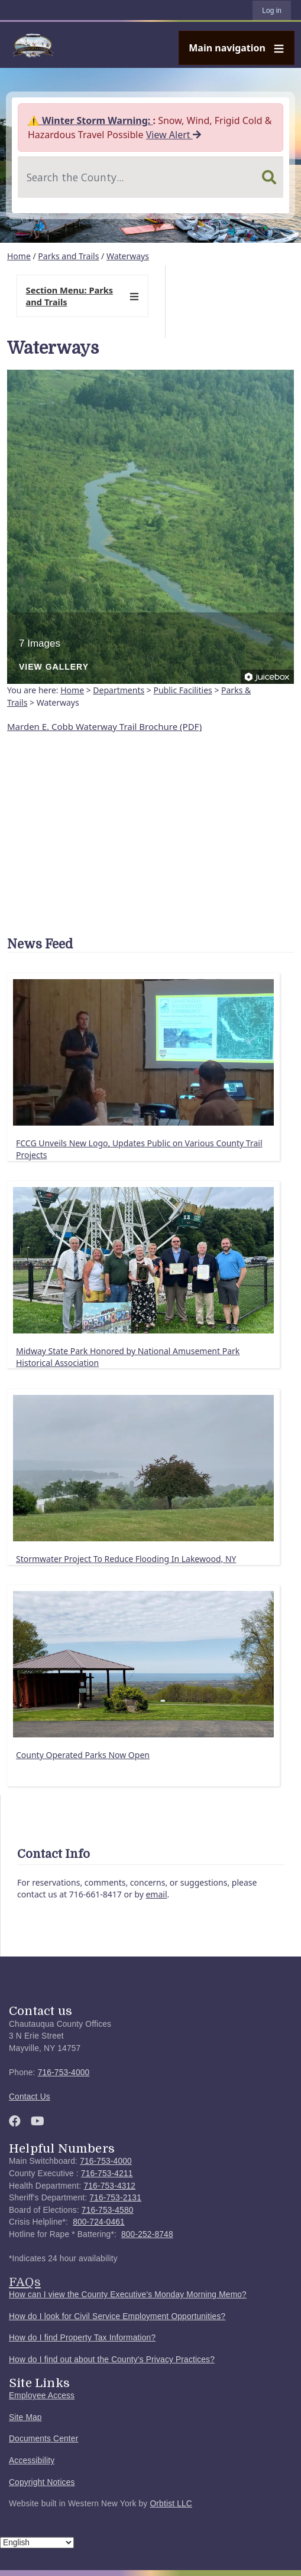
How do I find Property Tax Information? (82, 2337)
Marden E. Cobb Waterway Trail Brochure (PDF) (104, 726)
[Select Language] (37, 2542)
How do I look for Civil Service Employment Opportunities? (117, 2316)
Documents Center (43, 2438)
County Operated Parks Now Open (83, 1754)
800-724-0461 (99, 2222)
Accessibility (31, 2460)
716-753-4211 (107, 2173)
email (156, 1894)
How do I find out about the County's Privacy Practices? (112, 2359)
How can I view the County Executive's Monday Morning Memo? (128, 2294)
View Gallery (54, 667)
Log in (271, 10)
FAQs (25, 2282)
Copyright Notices (42, 2482)
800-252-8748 (147, 2234)
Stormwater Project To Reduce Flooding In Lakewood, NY (126, 1558)
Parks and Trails (68, 256)
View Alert (173, 134)
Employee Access (42, 2395)
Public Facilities (182, 690)
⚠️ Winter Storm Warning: (90, 120)
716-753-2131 (115, 2197)
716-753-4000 (64, 2072)
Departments (118, 690)
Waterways (127, 256)
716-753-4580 (108, 2210)
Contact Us (29, 2096)
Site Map (25, 2417)
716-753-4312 (109, 2186)
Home (19, 256)
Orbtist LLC (171, 2503)
